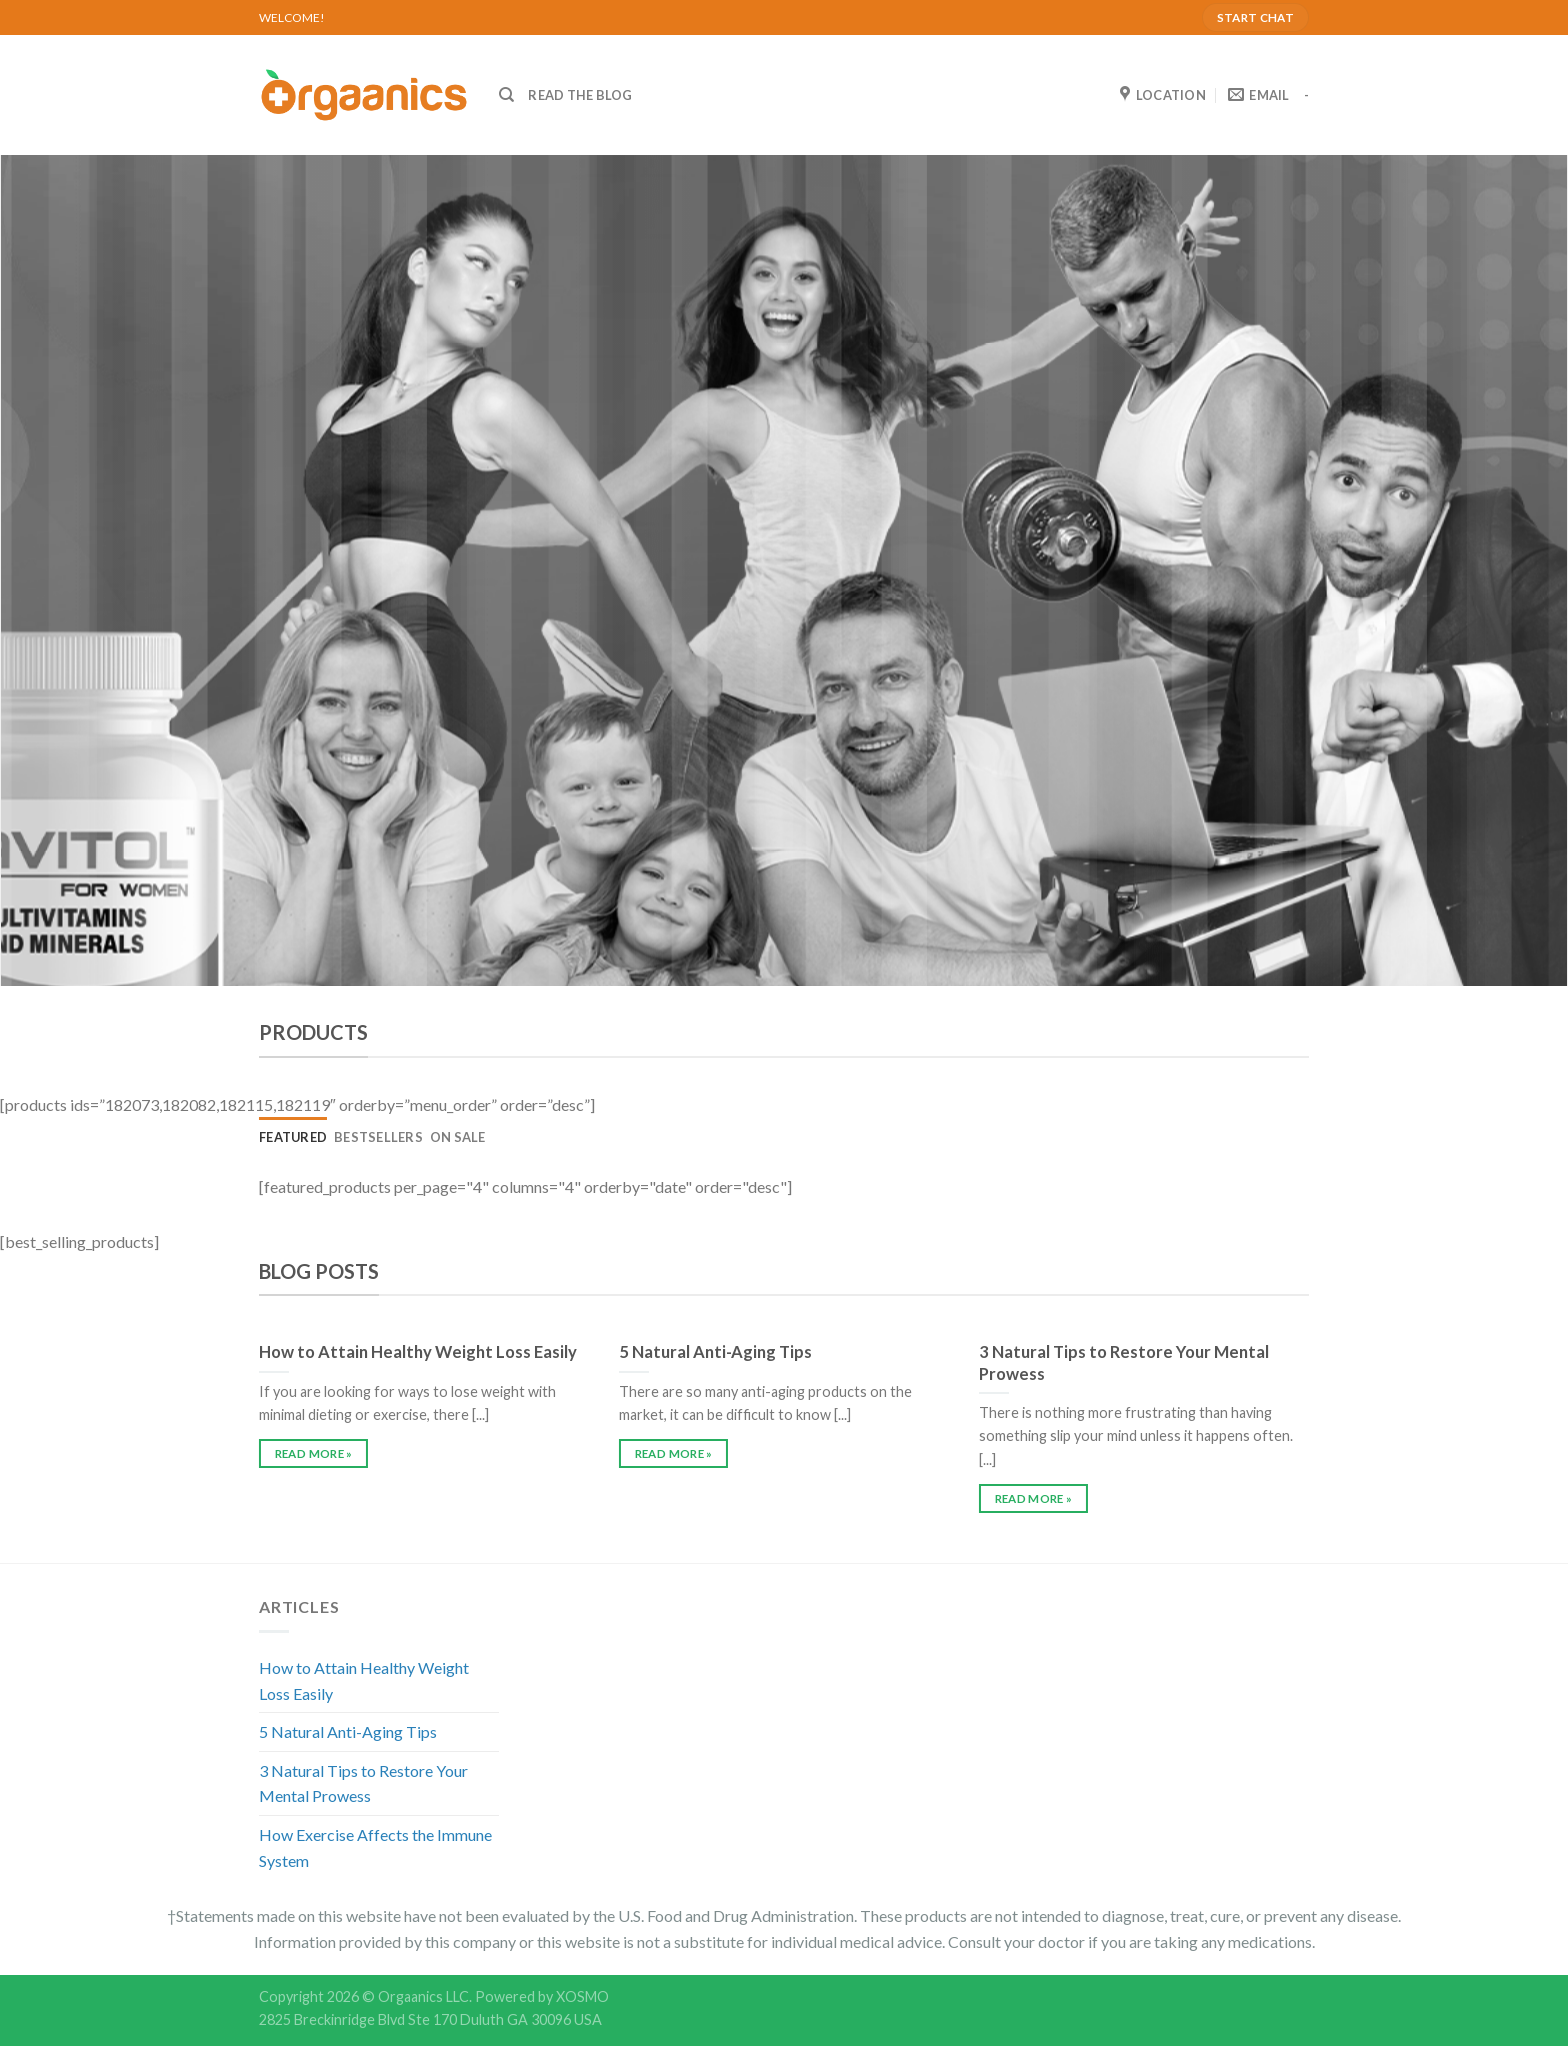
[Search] (506, 95)
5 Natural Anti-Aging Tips (348, 1731)
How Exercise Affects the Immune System (375, 1847)
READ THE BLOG (580, 95)
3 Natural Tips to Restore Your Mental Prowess (363, 1783)
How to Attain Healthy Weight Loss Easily (364, 1680)
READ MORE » (314, 1453)
